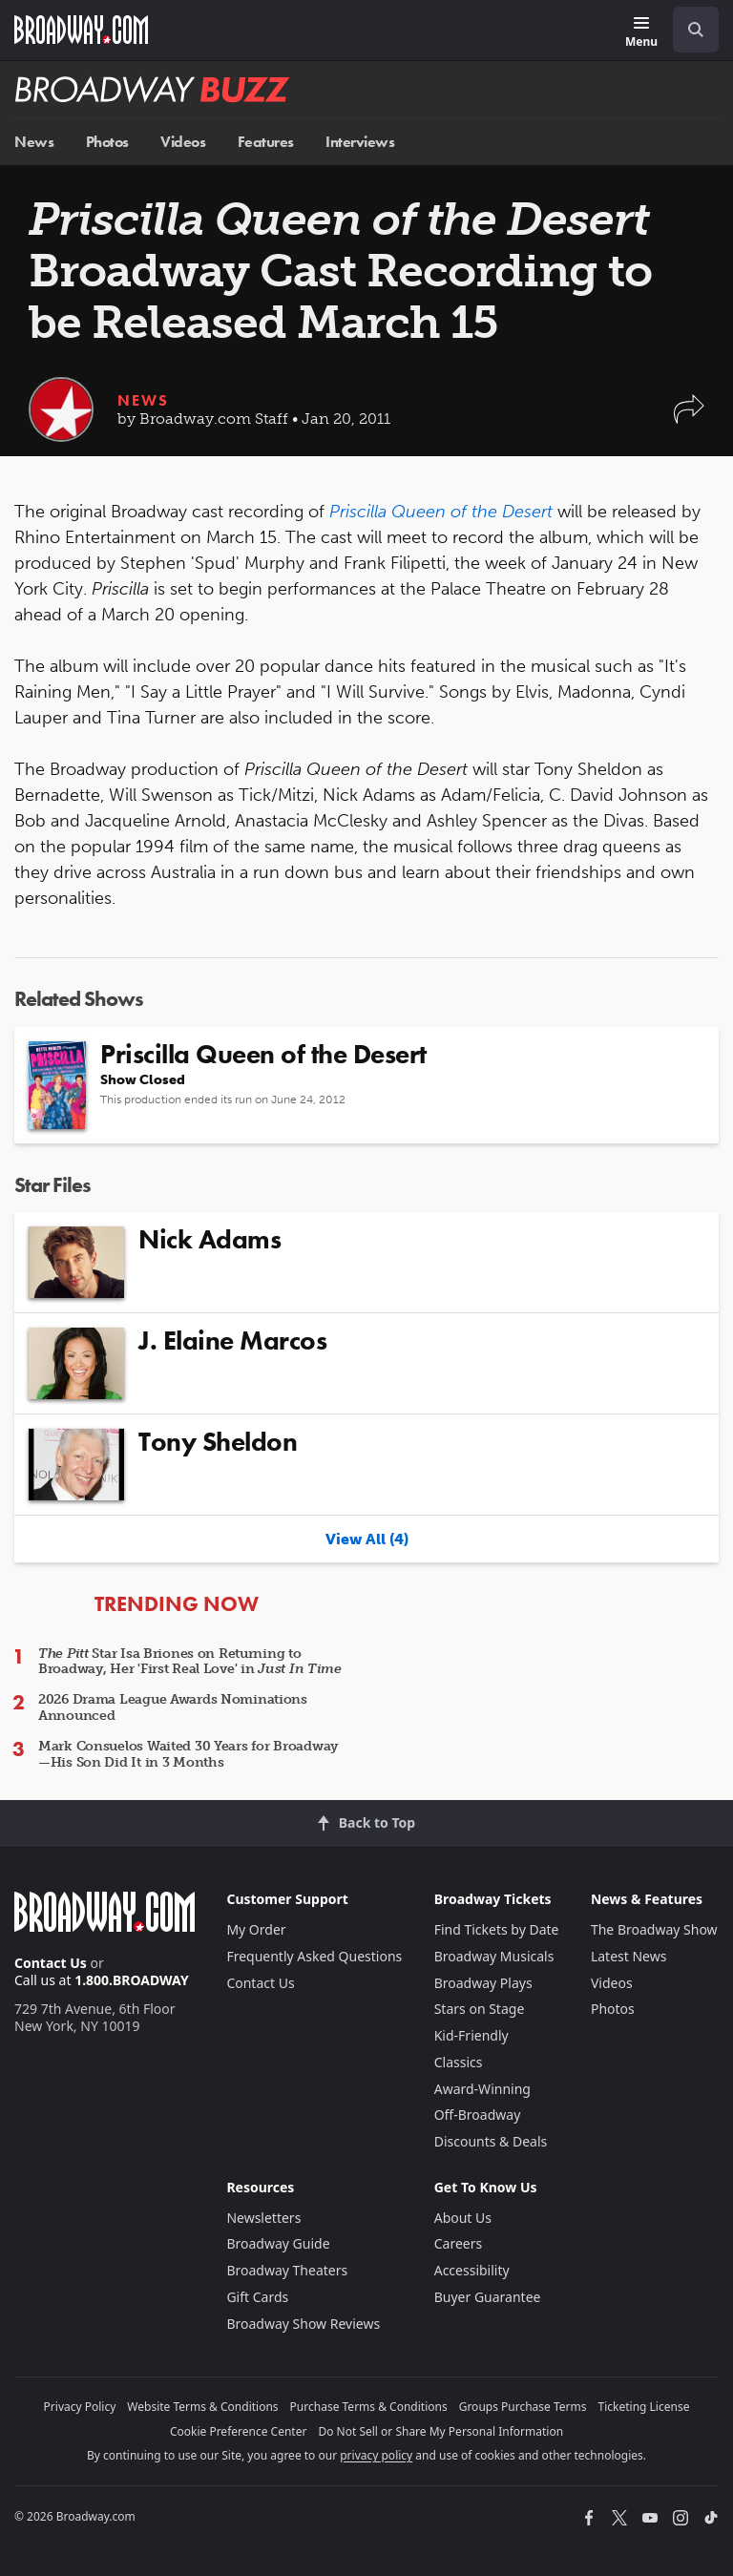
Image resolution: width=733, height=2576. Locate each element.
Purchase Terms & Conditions (369, 2406)
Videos (182, 142)
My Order (255, 1929)
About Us (463, 2218)
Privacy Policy (80, 2406)
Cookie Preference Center (238, 2431)
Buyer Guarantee (487, 2297)
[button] (689, 418)
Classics (458, 2062)
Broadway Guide (277, 2243)
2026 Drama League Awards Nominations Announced (172, 1707)
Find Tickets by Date (496, 1929)
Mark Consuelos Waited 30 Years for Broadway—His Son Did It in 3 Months (188, 1754)
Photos (107, 142)
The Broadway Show (654, 1929)
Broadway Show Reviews (303, 2323)
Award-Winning (482, 2089)
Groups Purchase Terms (523, 2406)
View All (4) (366, 1539)
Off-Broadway (477, 2114)
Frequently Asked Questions (314, 1956)
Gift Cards (257, 2297)
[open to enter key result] (696, 29)
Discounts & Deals (491, 2141)
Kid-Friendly (471, 2035)
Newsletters (263, 2218)
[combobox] (688, 29)
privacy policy (376, 2455)
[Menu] (641, 33)
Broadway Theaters (286, 2270)
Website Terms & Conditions (202, 2406)
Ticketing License (644, 2406)
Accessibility (472, 2270)
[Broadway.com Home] (81, 29)
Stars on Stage (479, 2009)
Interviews (359, 142)
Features (266, 142)
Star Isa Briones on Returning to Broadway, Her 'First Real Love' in (190, 1661)
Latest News (629, 1956)
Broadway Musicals (494, 1956)
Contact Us (50, 1963)
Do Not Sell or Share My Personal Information (440, 2431)
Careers (458, 2243)
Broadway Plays (483, 1983)
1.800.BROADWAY (131, 1980)
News (33, 142)
